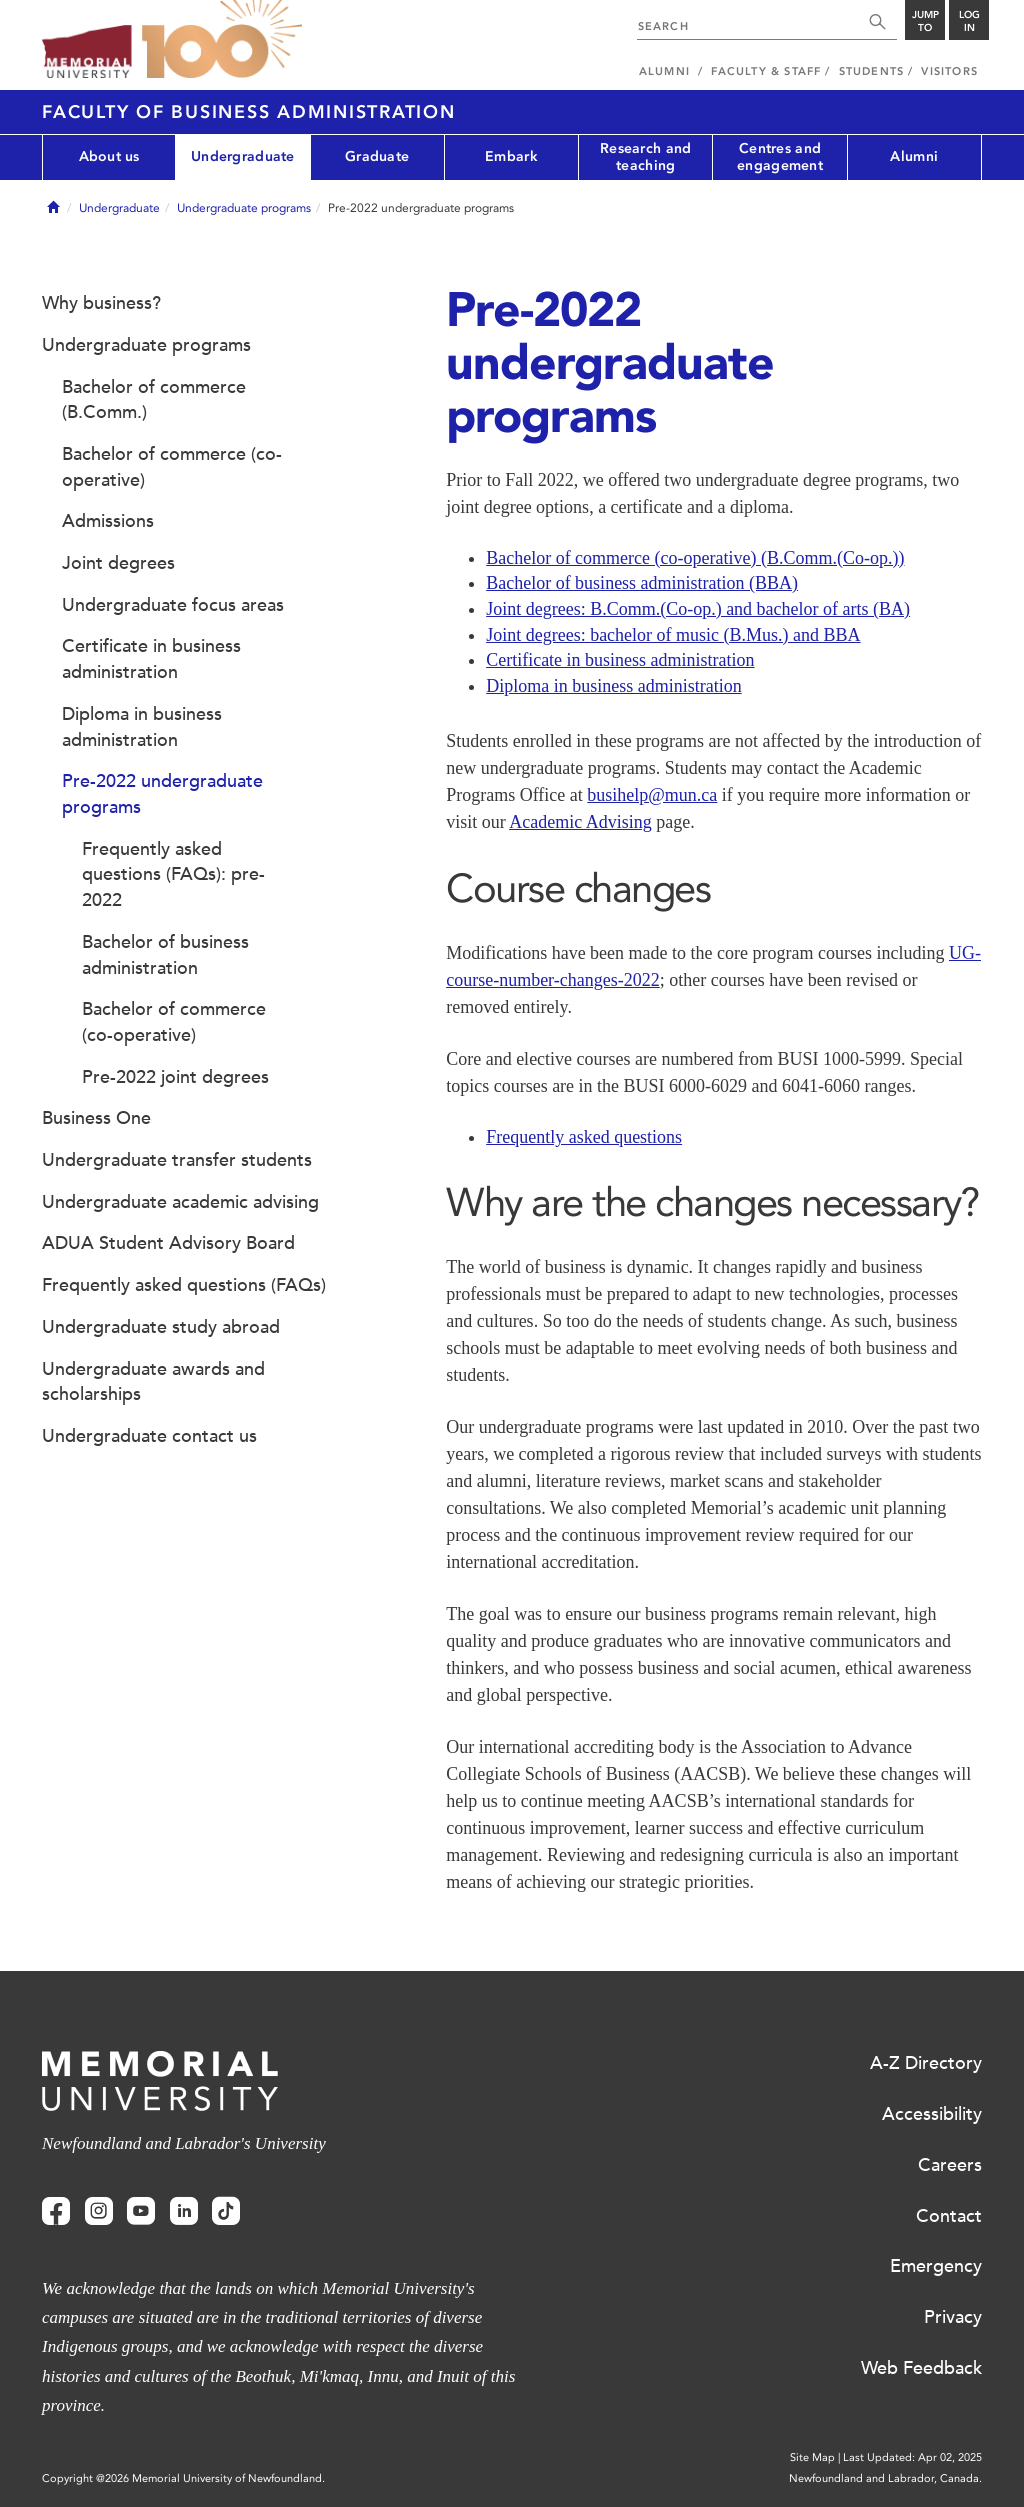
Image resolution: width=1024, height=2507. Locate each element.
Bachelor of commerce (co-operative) (172, 467)
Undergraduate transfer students (177, 1160)
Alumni (914, 156)
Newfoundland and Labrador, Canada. (885, 2478)
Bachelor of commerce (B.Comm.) (154, 400)
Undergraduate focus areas (173, 605)
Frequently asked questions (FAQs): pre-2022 (173, 874)
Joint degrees (118, 563)
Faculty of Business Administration (249, 112)
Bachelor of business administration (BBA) (642, 583)
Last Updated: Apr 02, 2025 (912, 2457)
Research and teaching (645, 157)
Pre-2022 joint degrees (175, 1077)
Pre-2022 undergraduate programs (162, 794)
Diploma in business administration (613, 686)
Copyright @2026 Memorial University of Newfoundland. (183, 2478)
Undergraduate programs (244, 208)
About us (109, 156)
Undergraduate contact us (149, 1436)
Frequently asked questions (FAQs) (184, 1285)
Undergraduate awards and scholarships (153, 1382)
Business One (96, 1118)
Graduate (377, 156)
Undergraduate (243, 156)
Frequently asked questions (584, 1137)
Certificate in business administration (620, 660)
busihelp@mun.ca (652, 795)
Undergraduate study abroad (161, 1327)
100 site (222, 40)
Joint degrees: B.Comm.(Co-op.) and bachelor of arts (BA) (698, 609)
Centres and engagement (780, 157)
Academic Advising (580, 822)
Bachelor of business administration (165, 955)
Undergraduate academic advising (180, 1202)
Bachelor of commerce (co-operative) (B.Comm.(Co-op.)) (695, 558)
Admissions (108, 521)
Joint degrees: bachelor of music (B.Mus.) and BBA (673, 635)
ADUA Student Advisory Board (168, 1243)
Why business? (101, 303)
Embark (511, 156)
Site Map (812, 2457)
